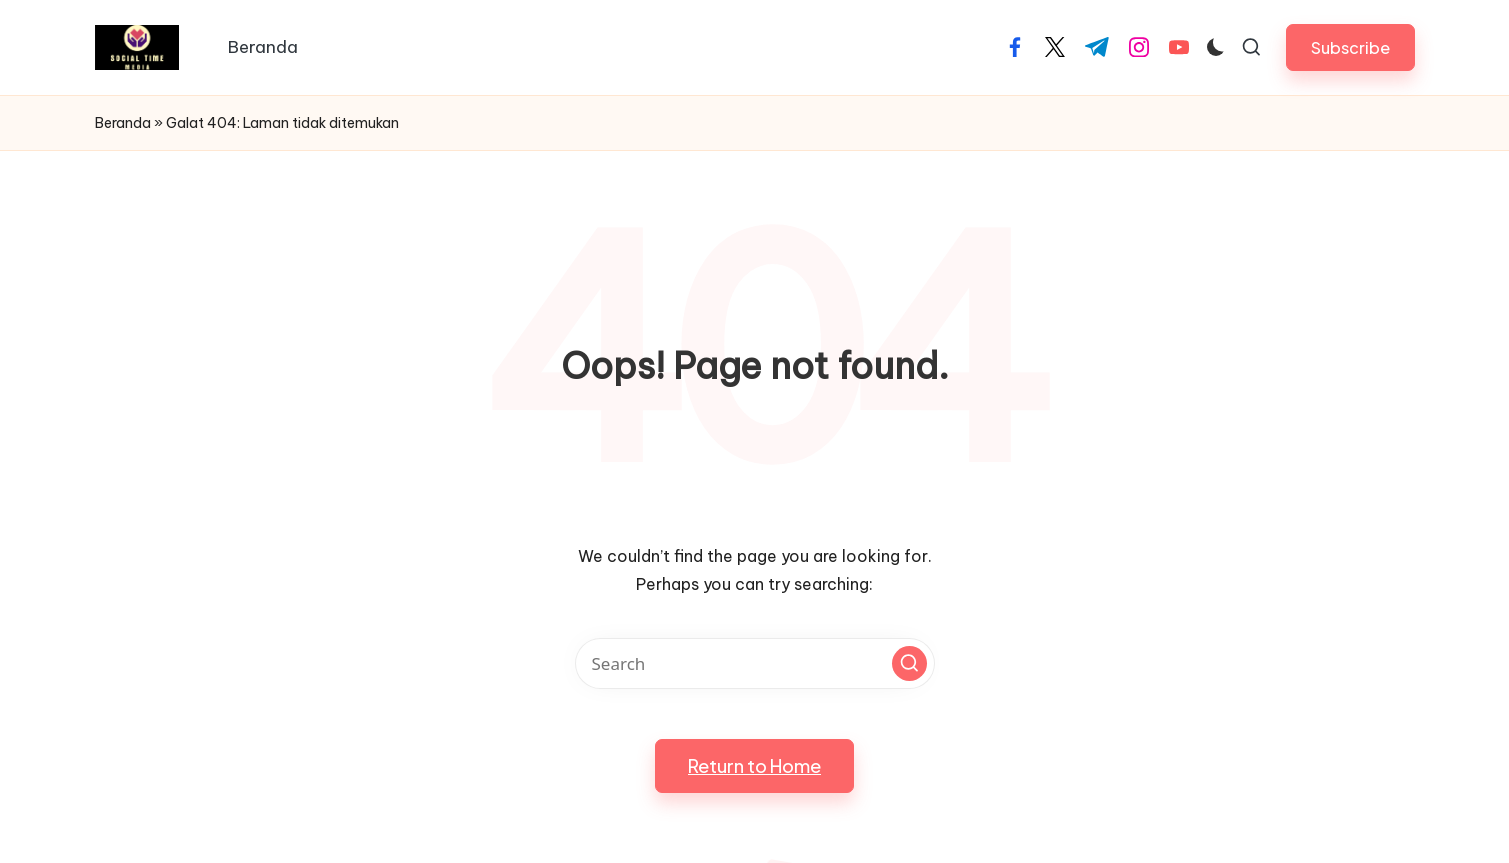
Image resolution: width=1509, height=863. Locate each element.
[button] (1350, 47)
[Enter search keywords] (755, 663)
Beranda (123, 123)
